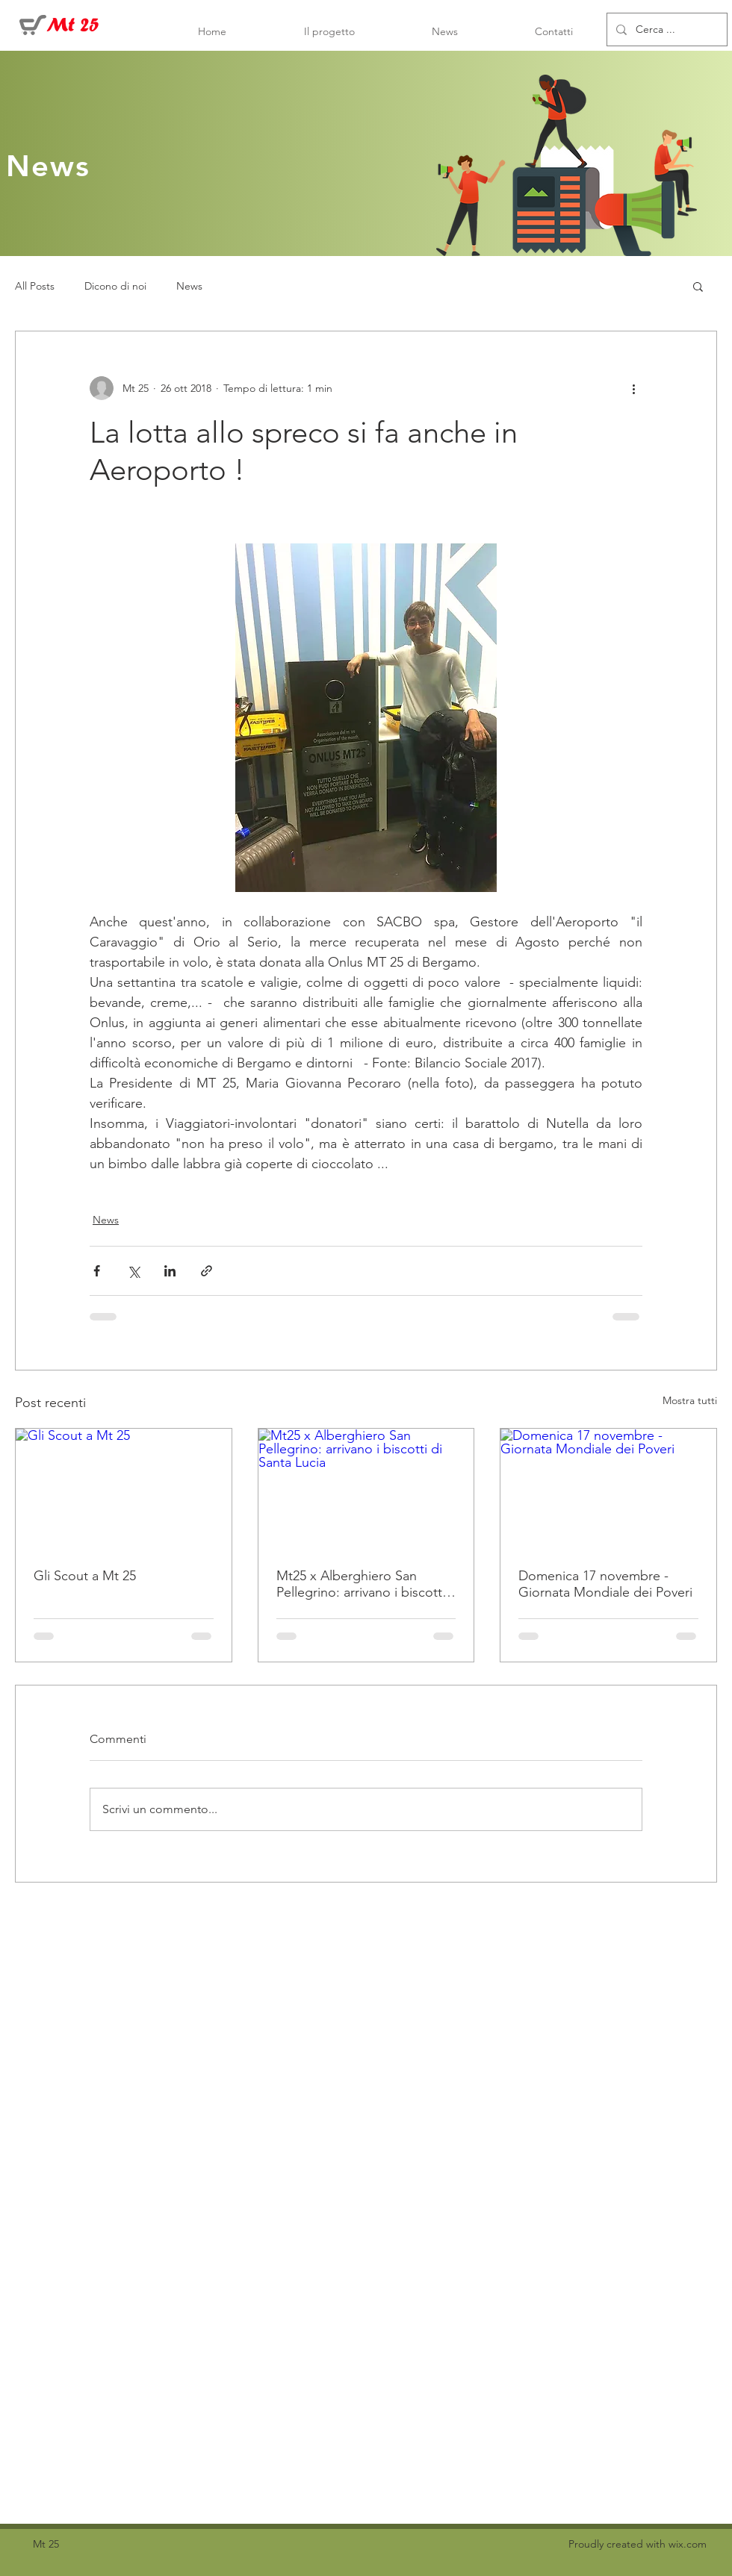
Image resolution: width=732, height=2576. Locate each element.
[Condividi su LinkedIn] (170, 1271)
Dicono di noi (115, 286)
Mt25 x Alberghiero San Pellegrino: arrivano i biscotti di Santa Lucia (360, 1584)
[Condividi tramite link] (206, 1271)
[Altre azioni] (633, 388)
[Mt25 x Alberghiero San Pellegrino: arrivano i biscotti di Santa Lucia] (366, 1489)
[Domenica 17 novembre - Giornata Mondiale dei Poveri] (608, 1489)
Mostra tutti (690, 1400)
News (189, 286)
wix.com (688, 2544)
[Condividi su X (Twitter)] (133, 1271)
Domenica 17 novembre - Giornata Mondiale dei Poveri (605, 1584)
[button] (698, 286)
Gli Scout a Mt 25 (85, 1576)
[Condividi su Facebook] (97, 1271)
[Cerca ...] (665, 29)
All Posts (35, 286)
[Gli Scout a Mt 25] (124, 1489)
